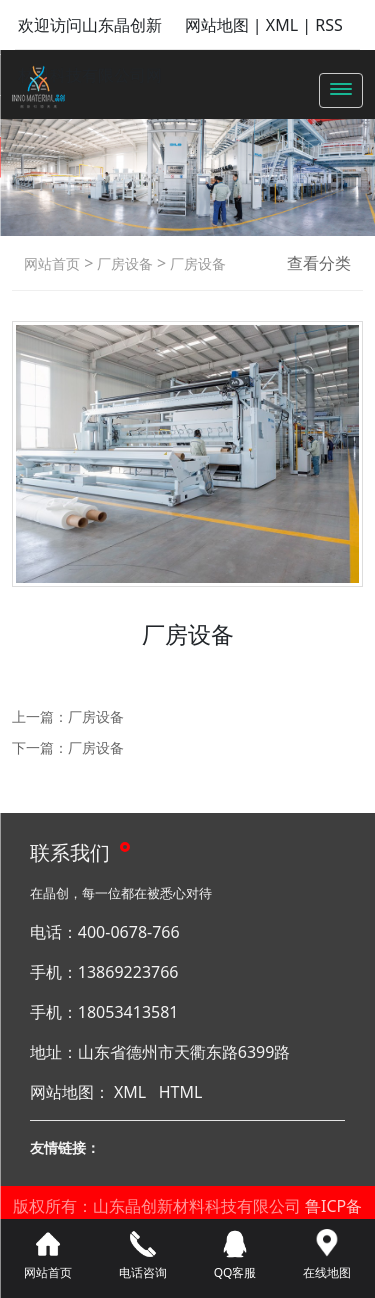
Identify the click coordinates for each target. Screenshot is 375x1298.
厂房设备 (123, 263)
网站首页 (52, 263)
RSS (329, 25)
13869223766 (128, 972)
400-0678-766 (129, 932)
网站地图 (217, 25)
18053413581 (128, 1012)
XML (282, 25)
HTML (181, 1092)
